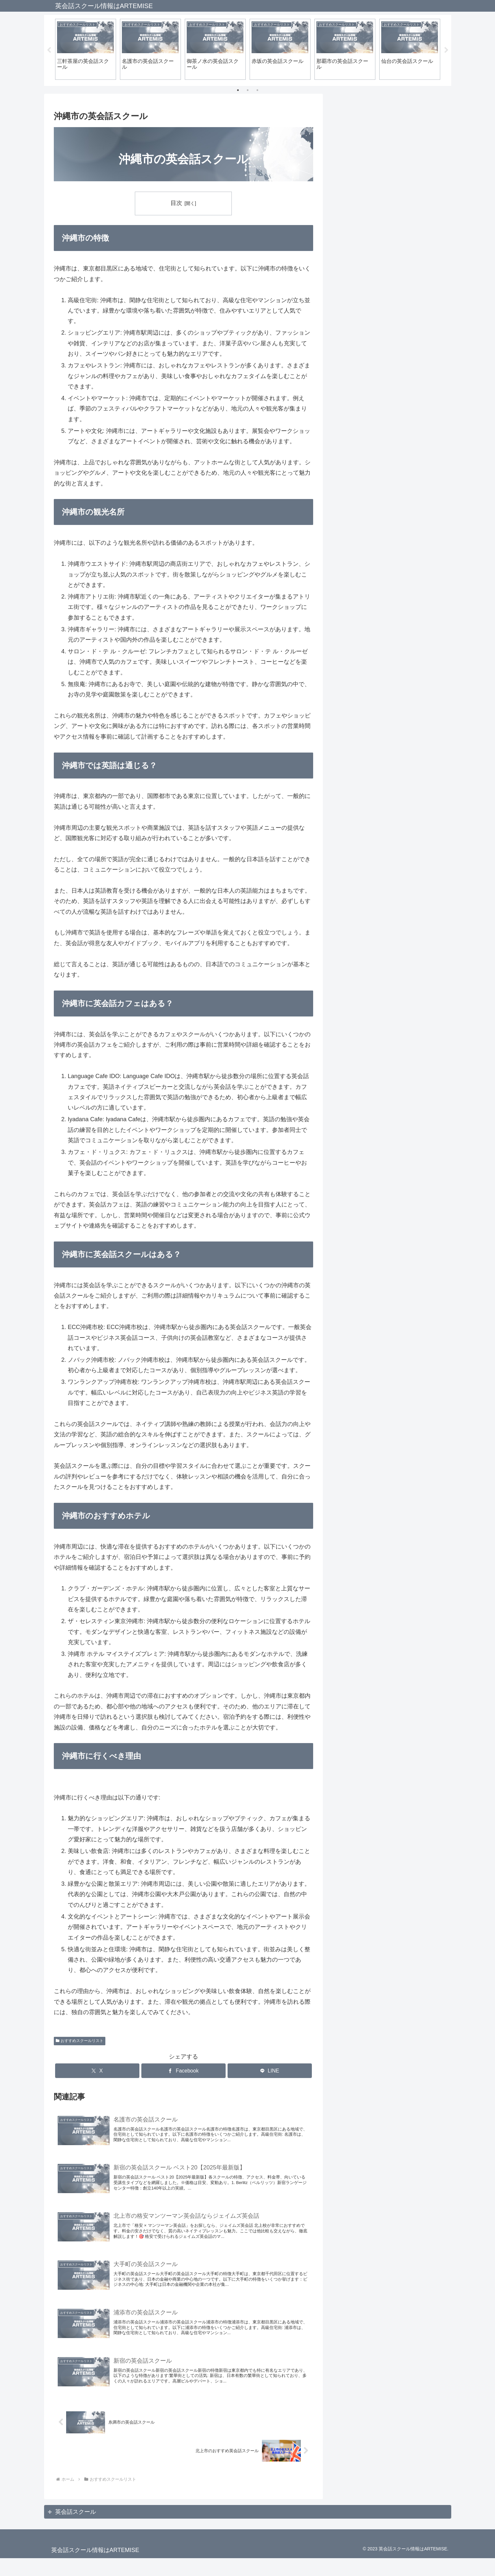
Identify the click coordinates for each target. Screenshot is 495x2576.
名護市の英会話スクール (369, 317)
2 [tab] (247, 90)
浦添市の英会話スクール (369, 334)
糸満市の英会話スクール (369, 300)
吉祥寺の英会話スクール (369, 487)
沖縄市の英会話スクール (369, 283)
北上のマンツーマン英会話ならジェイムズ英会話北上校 (389, 244)
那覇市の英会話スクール (369, 385)
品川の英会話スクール (366, 453)
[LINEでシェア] (270, 2071)
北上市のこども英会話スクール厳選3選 (388, 139)
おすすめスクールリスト (80, 2041)
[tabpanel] (85, 49)
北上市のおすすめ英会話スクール (381, 266)
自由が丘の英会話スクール (372, 436)
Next (446, 50)
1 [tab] (238, 90)
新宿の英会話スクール (366, 419)
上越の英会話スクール (366, 402)
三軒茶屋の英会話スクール (372, 470)
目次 (176, 203)
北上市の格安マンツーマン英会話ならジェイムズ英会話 (389, 161)
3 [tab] (257, 90)
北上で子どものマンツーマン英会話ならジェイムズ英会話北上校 (389, 216)
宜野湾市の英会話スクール (372, 368)
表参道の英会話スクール (369, 504)
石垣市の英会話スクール (369, 351)
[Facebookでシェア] (183, 2071)
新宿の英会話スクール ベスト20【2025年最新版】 (388, 189)
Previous (49, 50)
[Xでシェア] (97, 2071)
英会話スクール (75, 2529)
